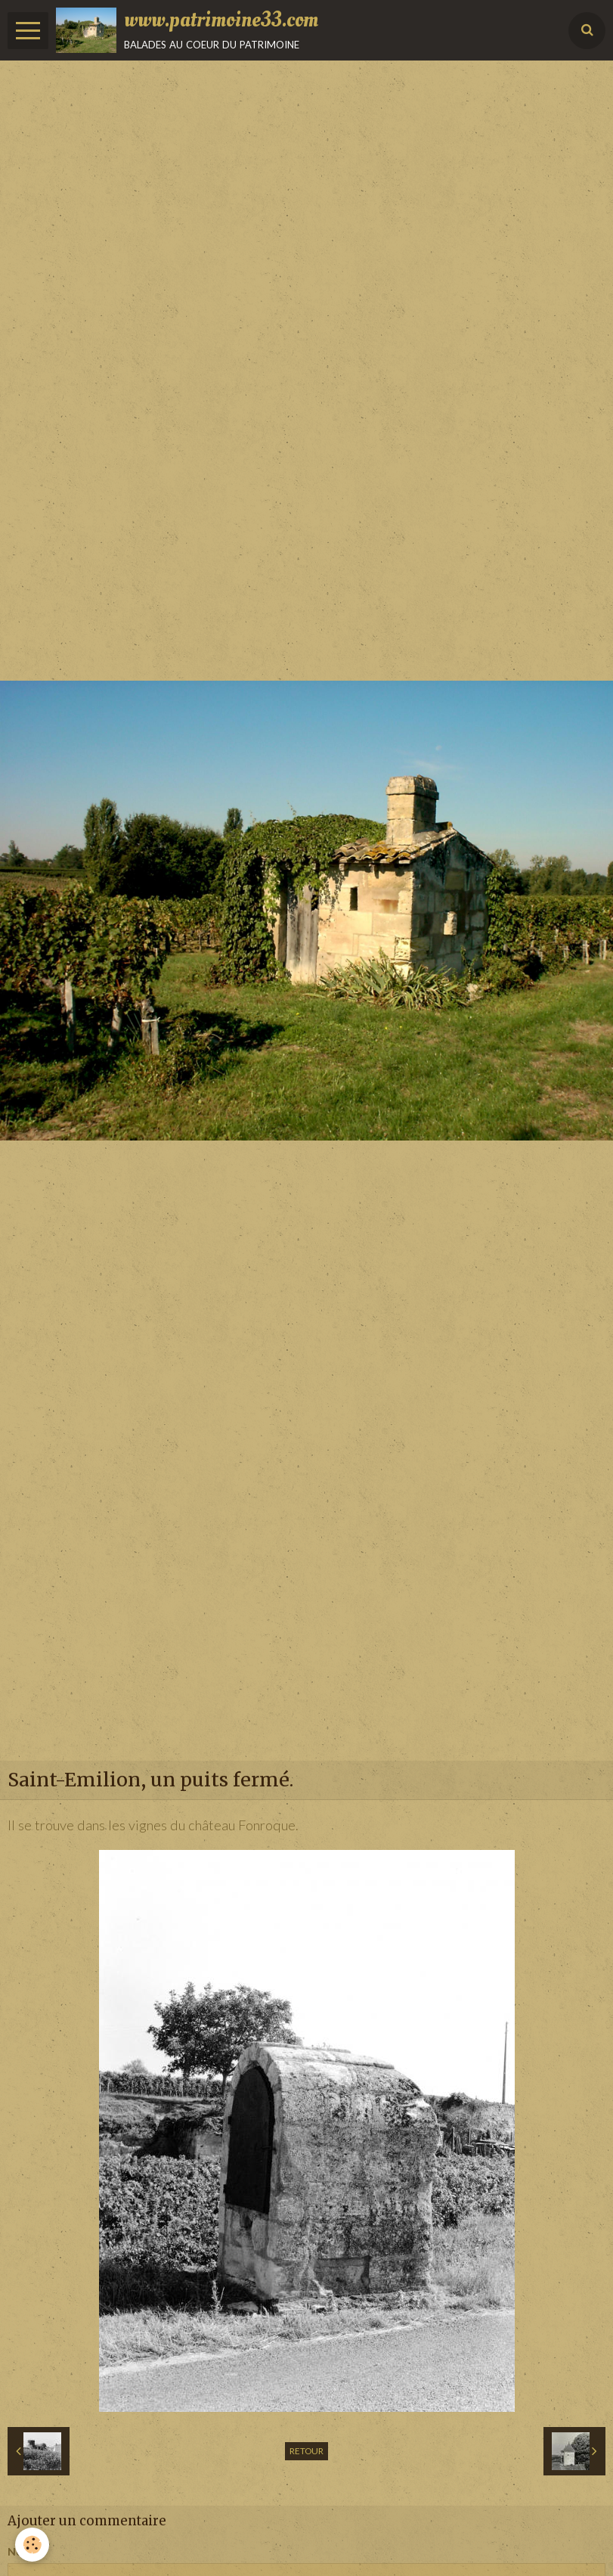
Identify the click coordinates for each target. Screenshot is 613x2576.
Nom (20, 2551)
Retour (306, 2451)
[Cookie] (32, 2545)
